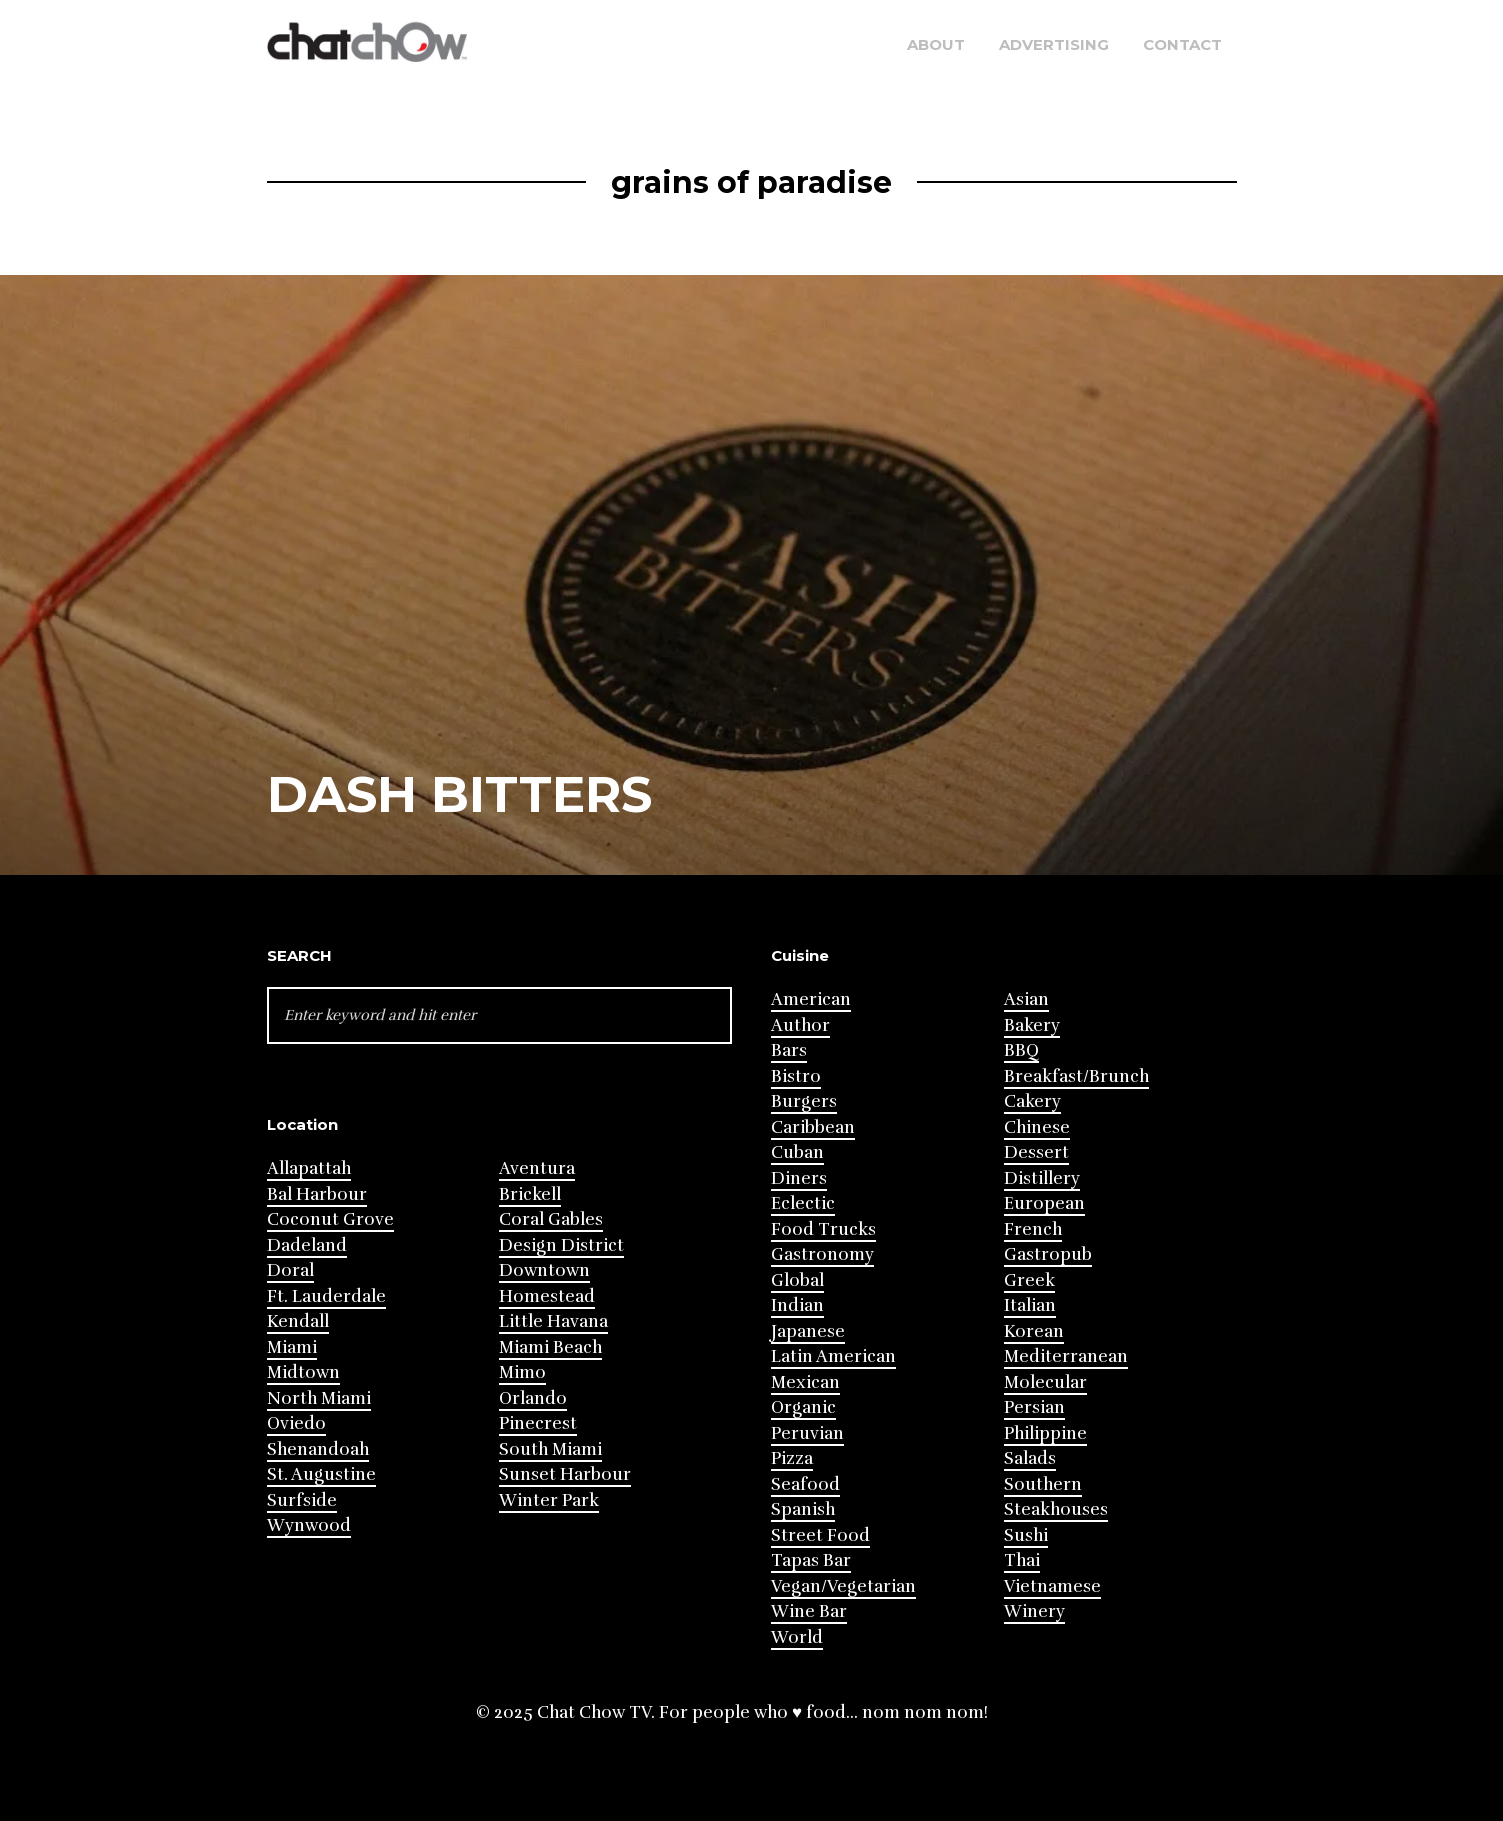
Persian (1034, 1407)
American (811, 999)
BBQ (1021, 1050)
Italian (1030, 1305)
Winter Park (549, 1500)
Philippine (1045, 1433)
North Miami (319, 1398)
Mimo (522, 1372)
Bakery (1032, 1025)
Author (800, 1025)
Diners (799, 1178)
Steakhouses (1056, 1509)
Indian (797, 1305)
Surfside (302, 1500)
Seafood (805, 1484)
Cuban (797, 1152)
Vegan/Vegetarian (843, 1586)
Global (797, 1280)
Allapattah (309, 1168)
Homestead (547, 1296)
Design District (561, 1245)
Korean (1034, 1331)
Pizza (792, 1458)
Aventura (537, 1168)
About (936, 44)
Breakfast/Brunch (1076, 1076)
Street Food (820, 1535)
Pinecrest (538, 1423)
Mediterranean (1066, 1356)
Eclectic (803, 1203)
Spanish (803, 1509)
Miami (292, 1347)
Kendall (298, 1321)
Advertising (1054, 44)
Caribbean (813, 1127)
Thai (1022, 1560)
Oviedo (296, 1423)
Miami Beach (550, 1347)
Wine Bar (809, 1611)
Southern (1043, 1484)
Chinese (1037, 1127)
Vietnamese (1052, 1586)
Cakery (1032, 1101)
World (797, 1637)
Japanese (808, 1331)
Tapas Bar (811, 1560)
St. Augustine (321, 1474)
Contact (1182, 44)
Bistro (796, 1076)
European (1044, 1203)
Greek (1029, 1280)
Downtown (544, 1270)
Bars (789, 1050)
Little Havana (553, 1321)
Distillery (1042, 1178)
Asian (1026, 999)
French (1033, 1229)
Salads (1030, 1458)
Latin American (833, 1356)
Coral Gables (551, 1219)
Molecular (1045, 1382)
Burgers (804, 1101)
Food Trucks (823, 1229)
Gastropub (1048, 1254)
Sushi (1026, 1535)
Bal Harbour (317, 1194)
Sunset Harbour (565, 1474)
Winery (1034, 1611)
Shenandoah (318, 1449)
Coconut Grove (330, 1219)
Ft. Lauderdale (326, 1296)
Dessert (1036, 1152)
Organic (803, 1407)
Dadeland (307, 1245)
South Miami (550, 1449)
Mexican (805, 1382)
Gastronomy (822, 1254)
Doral (290, 1270)
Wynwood (309, 1525)
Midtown (303, 1372)
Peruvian (807, 1433)
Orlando (533, 1398)
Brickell (530, 1194)
